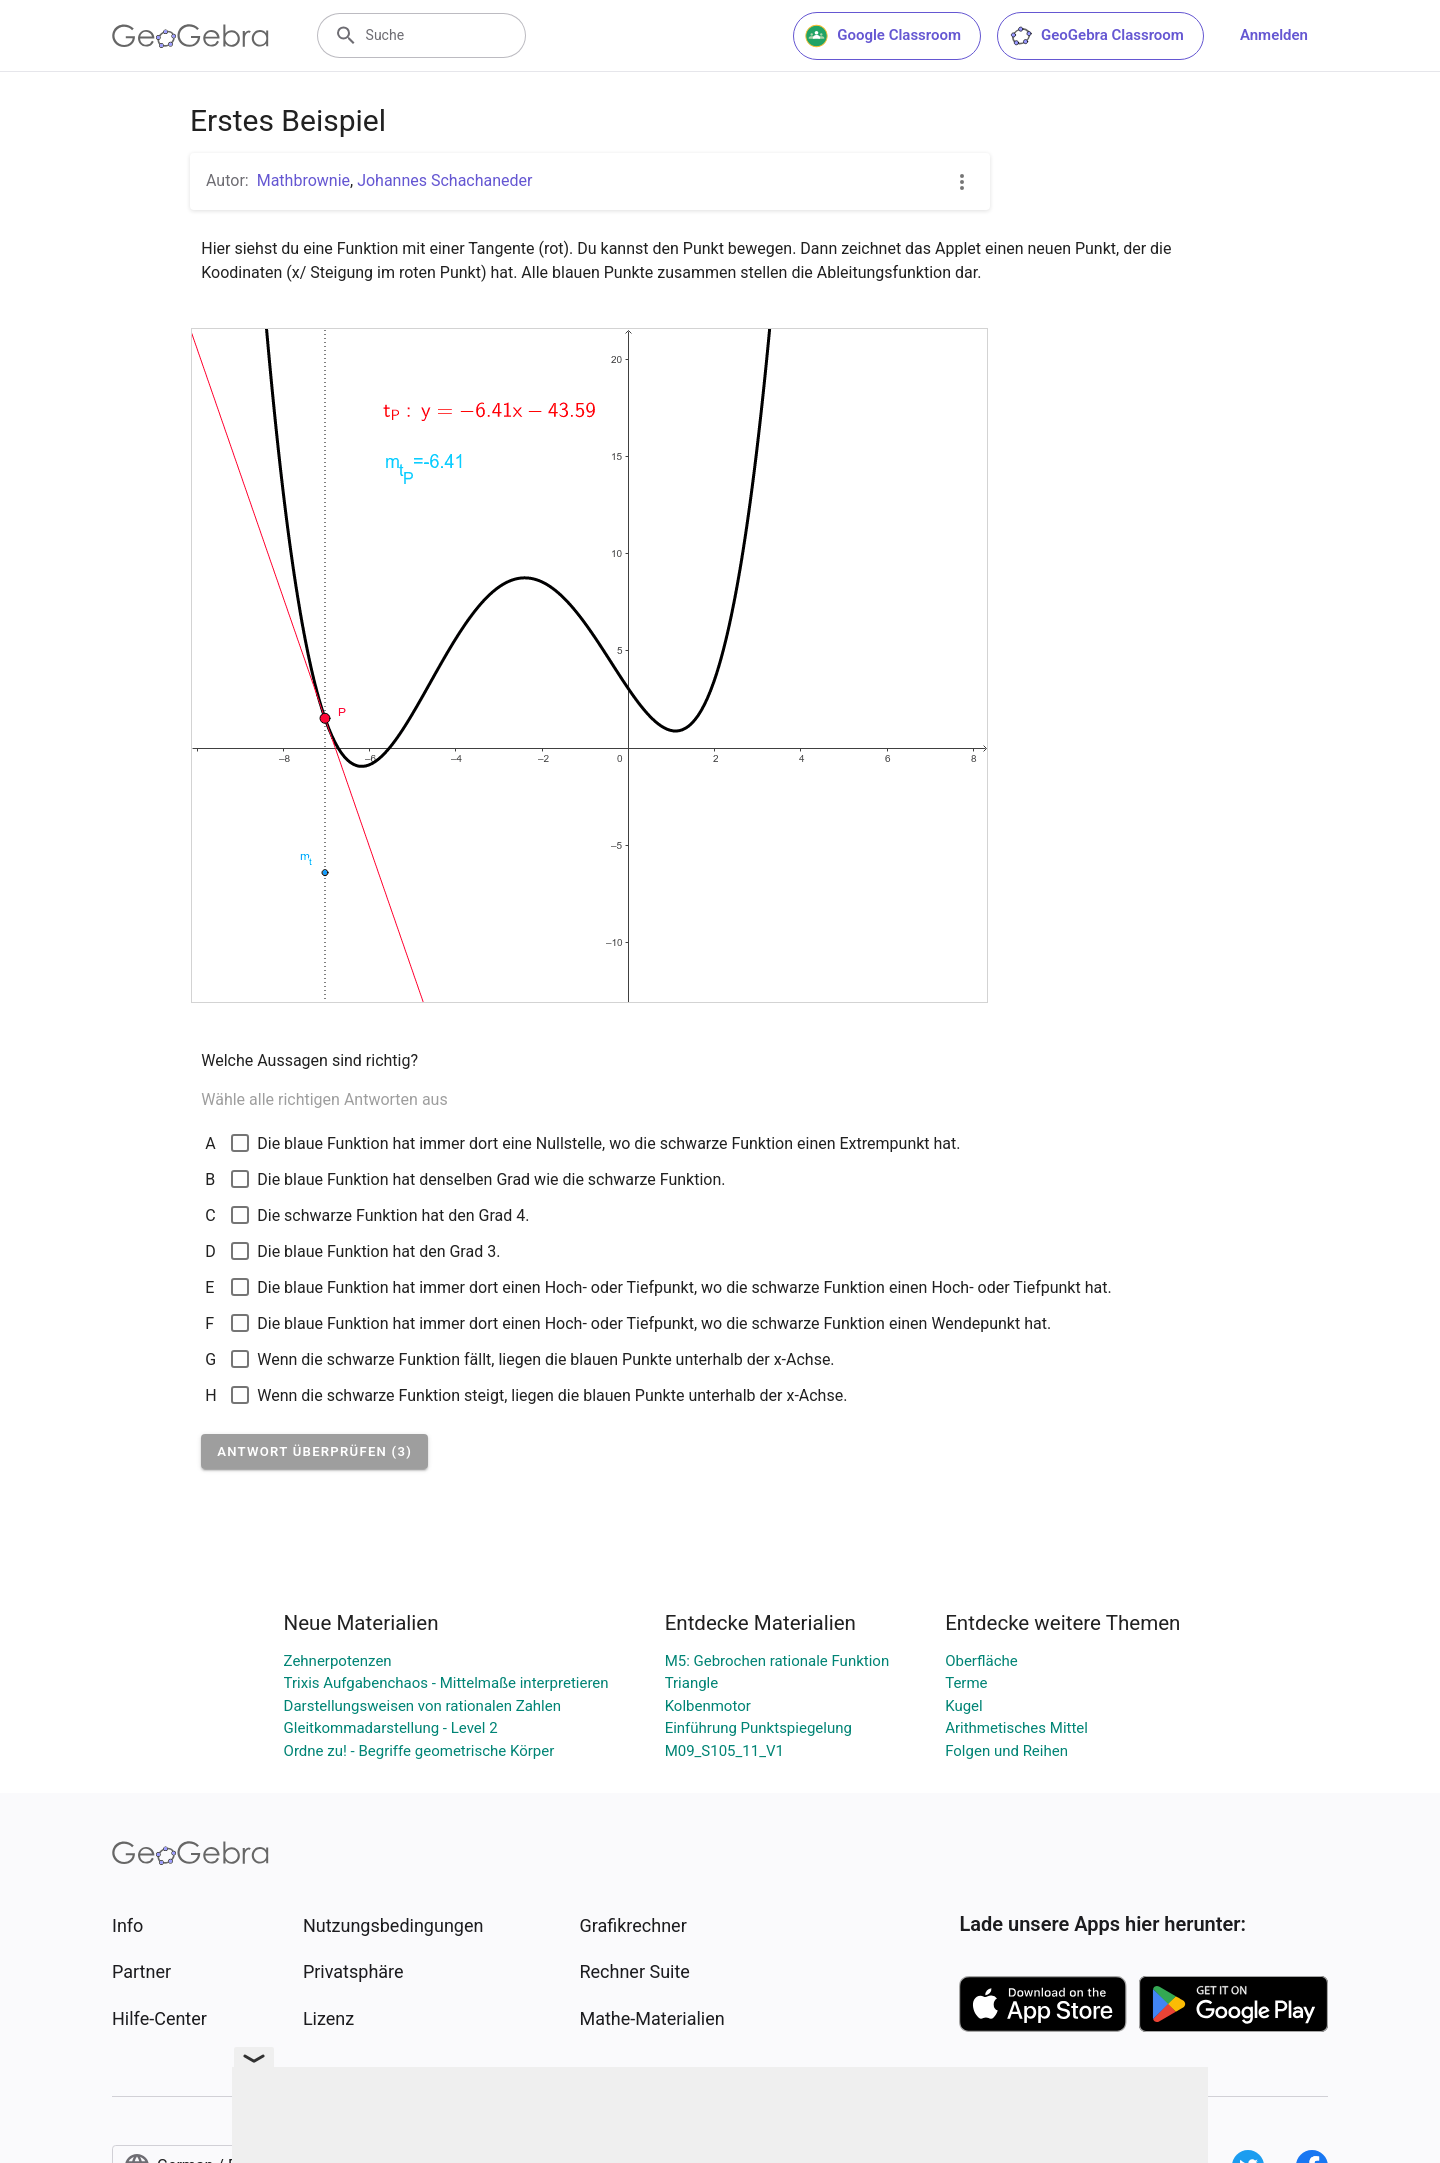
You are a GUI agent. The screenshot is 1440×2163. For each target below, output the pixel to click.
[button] (314, 1451)
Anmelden (1274, 35)
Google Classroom (883, 36)
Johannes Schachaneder (444, 180)
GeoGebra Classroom (1096, 36)
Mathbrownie (303, 180)
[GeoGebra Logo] (190, 36)
